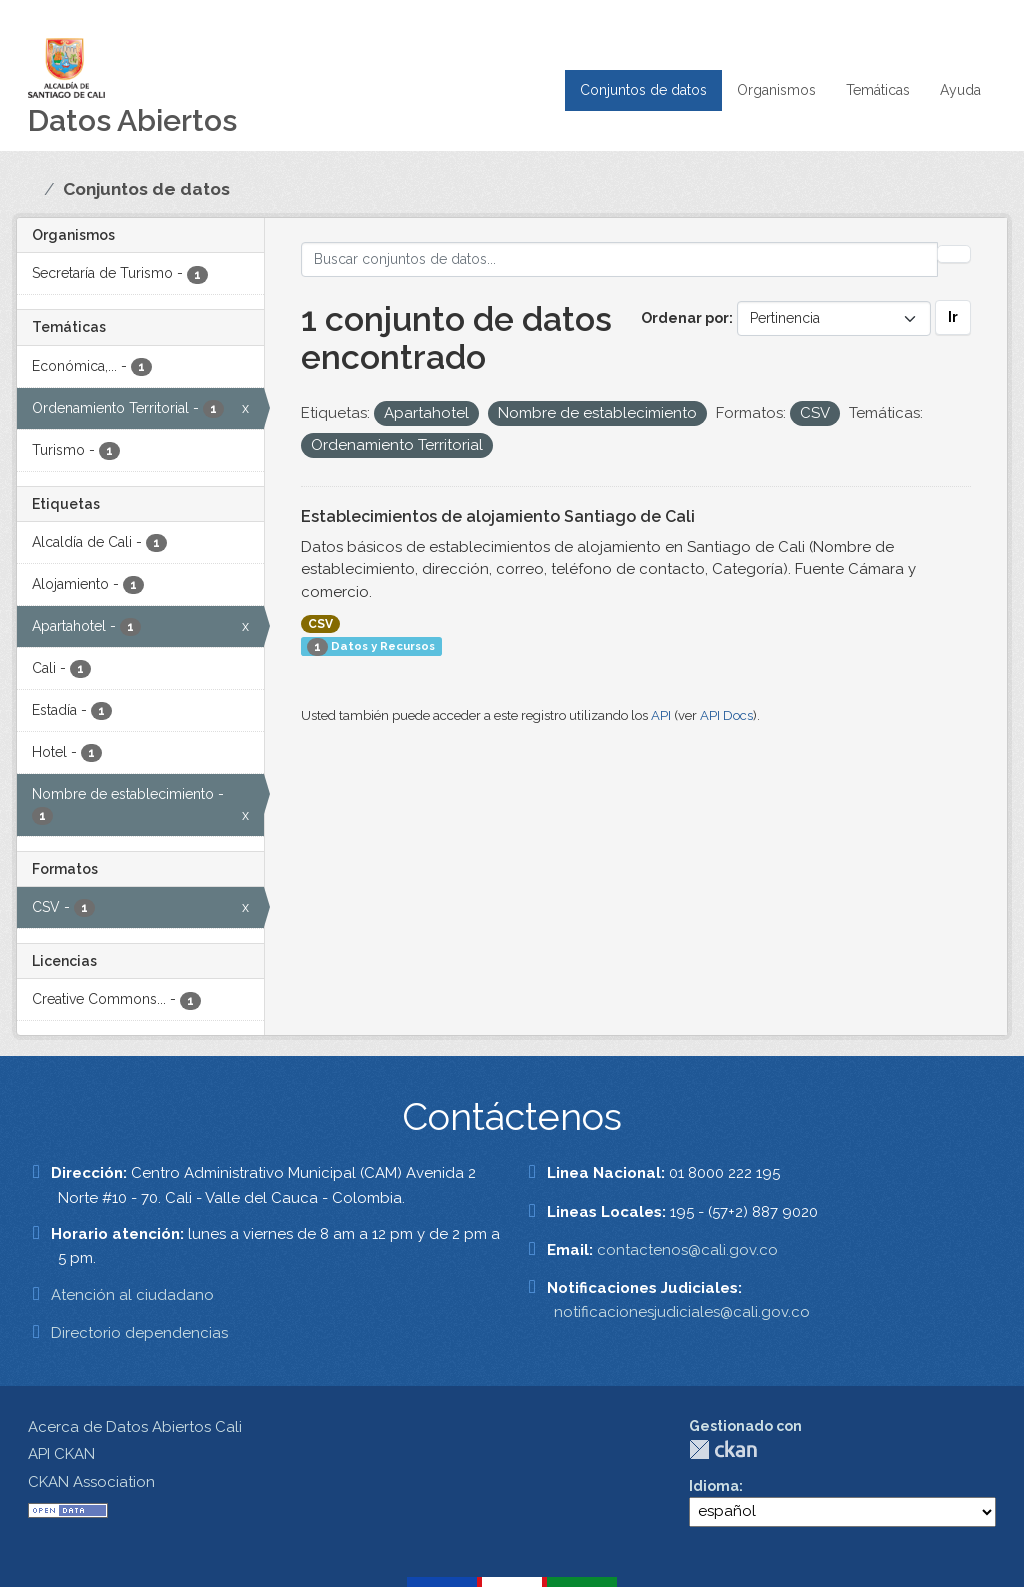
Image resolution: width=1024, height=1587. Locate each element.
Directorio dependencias (139, 1333)
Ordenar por (685, 318)
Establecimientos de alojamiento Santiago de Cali (498, 516)
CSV (320, 624)
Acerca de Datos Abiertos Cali (135, 1427)
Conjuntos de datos (643, 90)
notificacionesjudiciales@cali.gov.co (682, 1312)
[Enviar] (954, 254)
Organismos (776, 90)
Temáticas (878, 90)
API (661, 715)
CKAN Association (91, 1482)
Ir (953, 317)
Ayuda (960, 90)
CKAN (723, 1449)
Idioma (714, 1486)
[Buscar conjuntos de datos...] (620, 259)
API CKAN (61, 1454)
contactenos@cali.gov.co (687, 1250)
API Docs (726, 715)
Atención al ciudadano (132, 1295)
